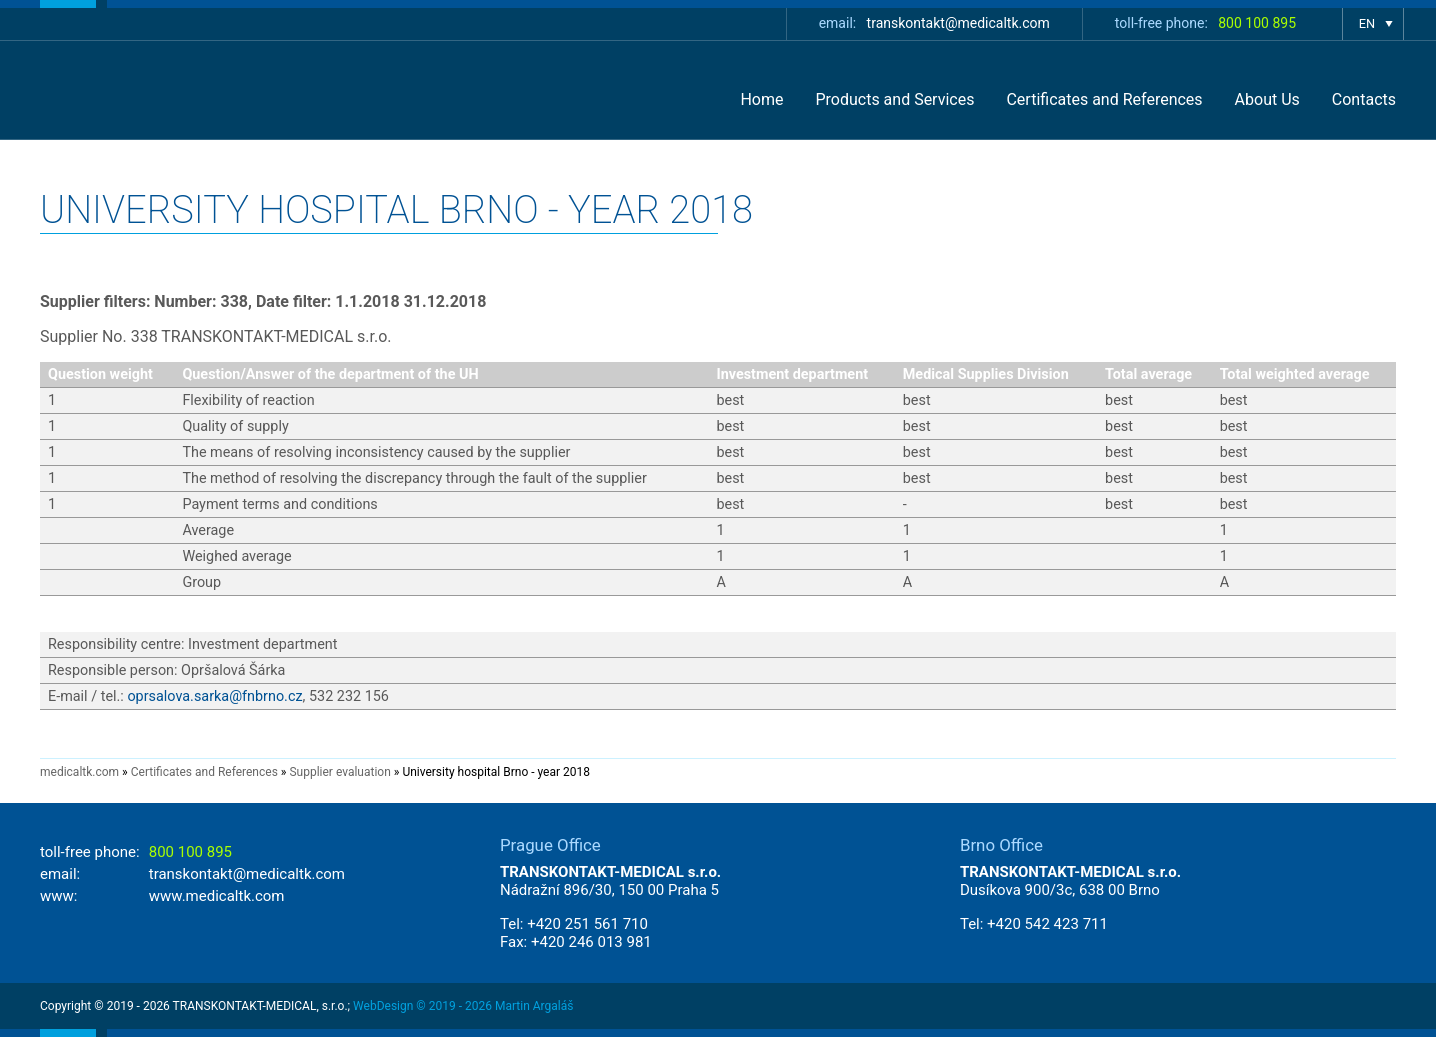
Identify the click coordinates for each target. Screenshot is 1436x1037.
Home (761, 99)
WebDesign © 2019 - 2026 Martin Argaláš (463, 1006)
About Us (1267, 99)
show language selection (1373, 24)
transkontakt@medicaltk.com (958, 23)
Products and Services (894, 99)
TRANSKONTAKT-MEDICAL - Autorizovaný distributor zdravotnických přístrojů (165, 90)
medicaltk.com (79, 772)
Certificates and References (1104, 99)
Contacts (1364, 99)
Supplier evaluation (339, 772)
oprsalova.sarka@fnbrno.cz (214, 696)
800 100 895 (1257, 23)
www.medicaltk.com (217, 896)
